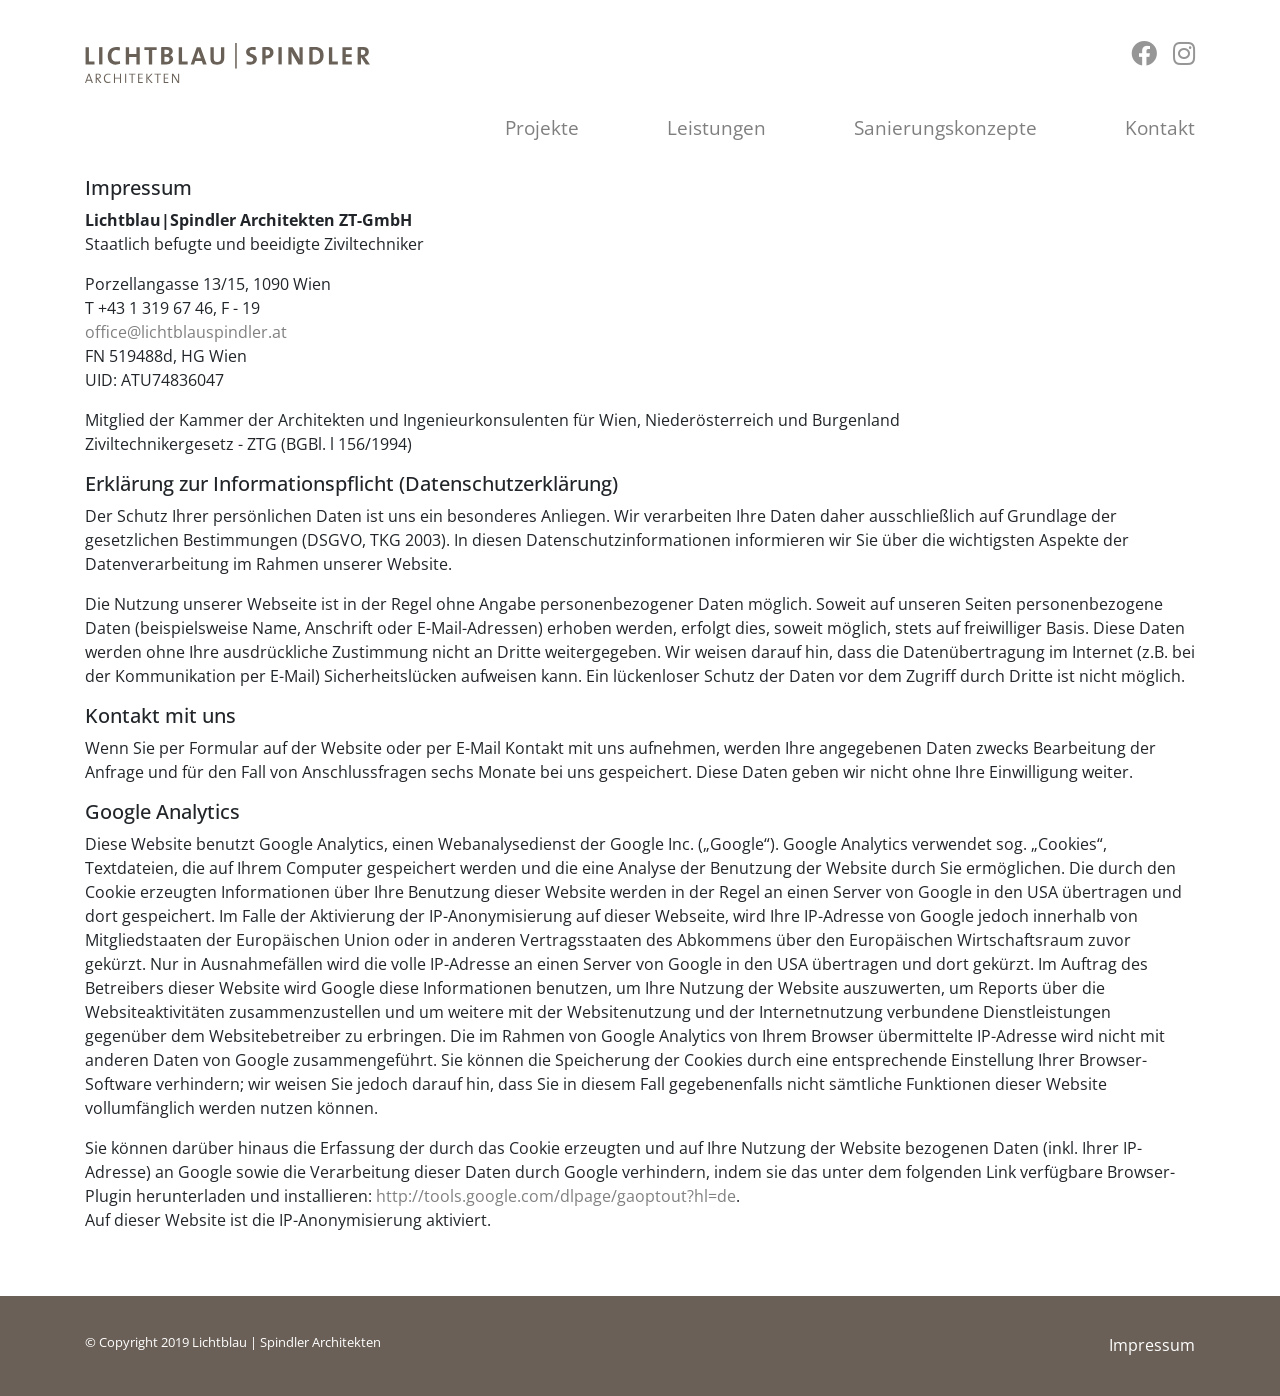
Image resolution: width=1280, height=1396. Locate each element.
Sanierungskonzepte (945, 127)
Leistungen (716, 127)
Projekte (542, 127)
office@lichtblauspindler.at (186, 332)
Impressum (1152, 1345)
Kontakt (1160, 127)
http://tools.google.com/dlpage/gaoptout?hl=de (556, 1196)
